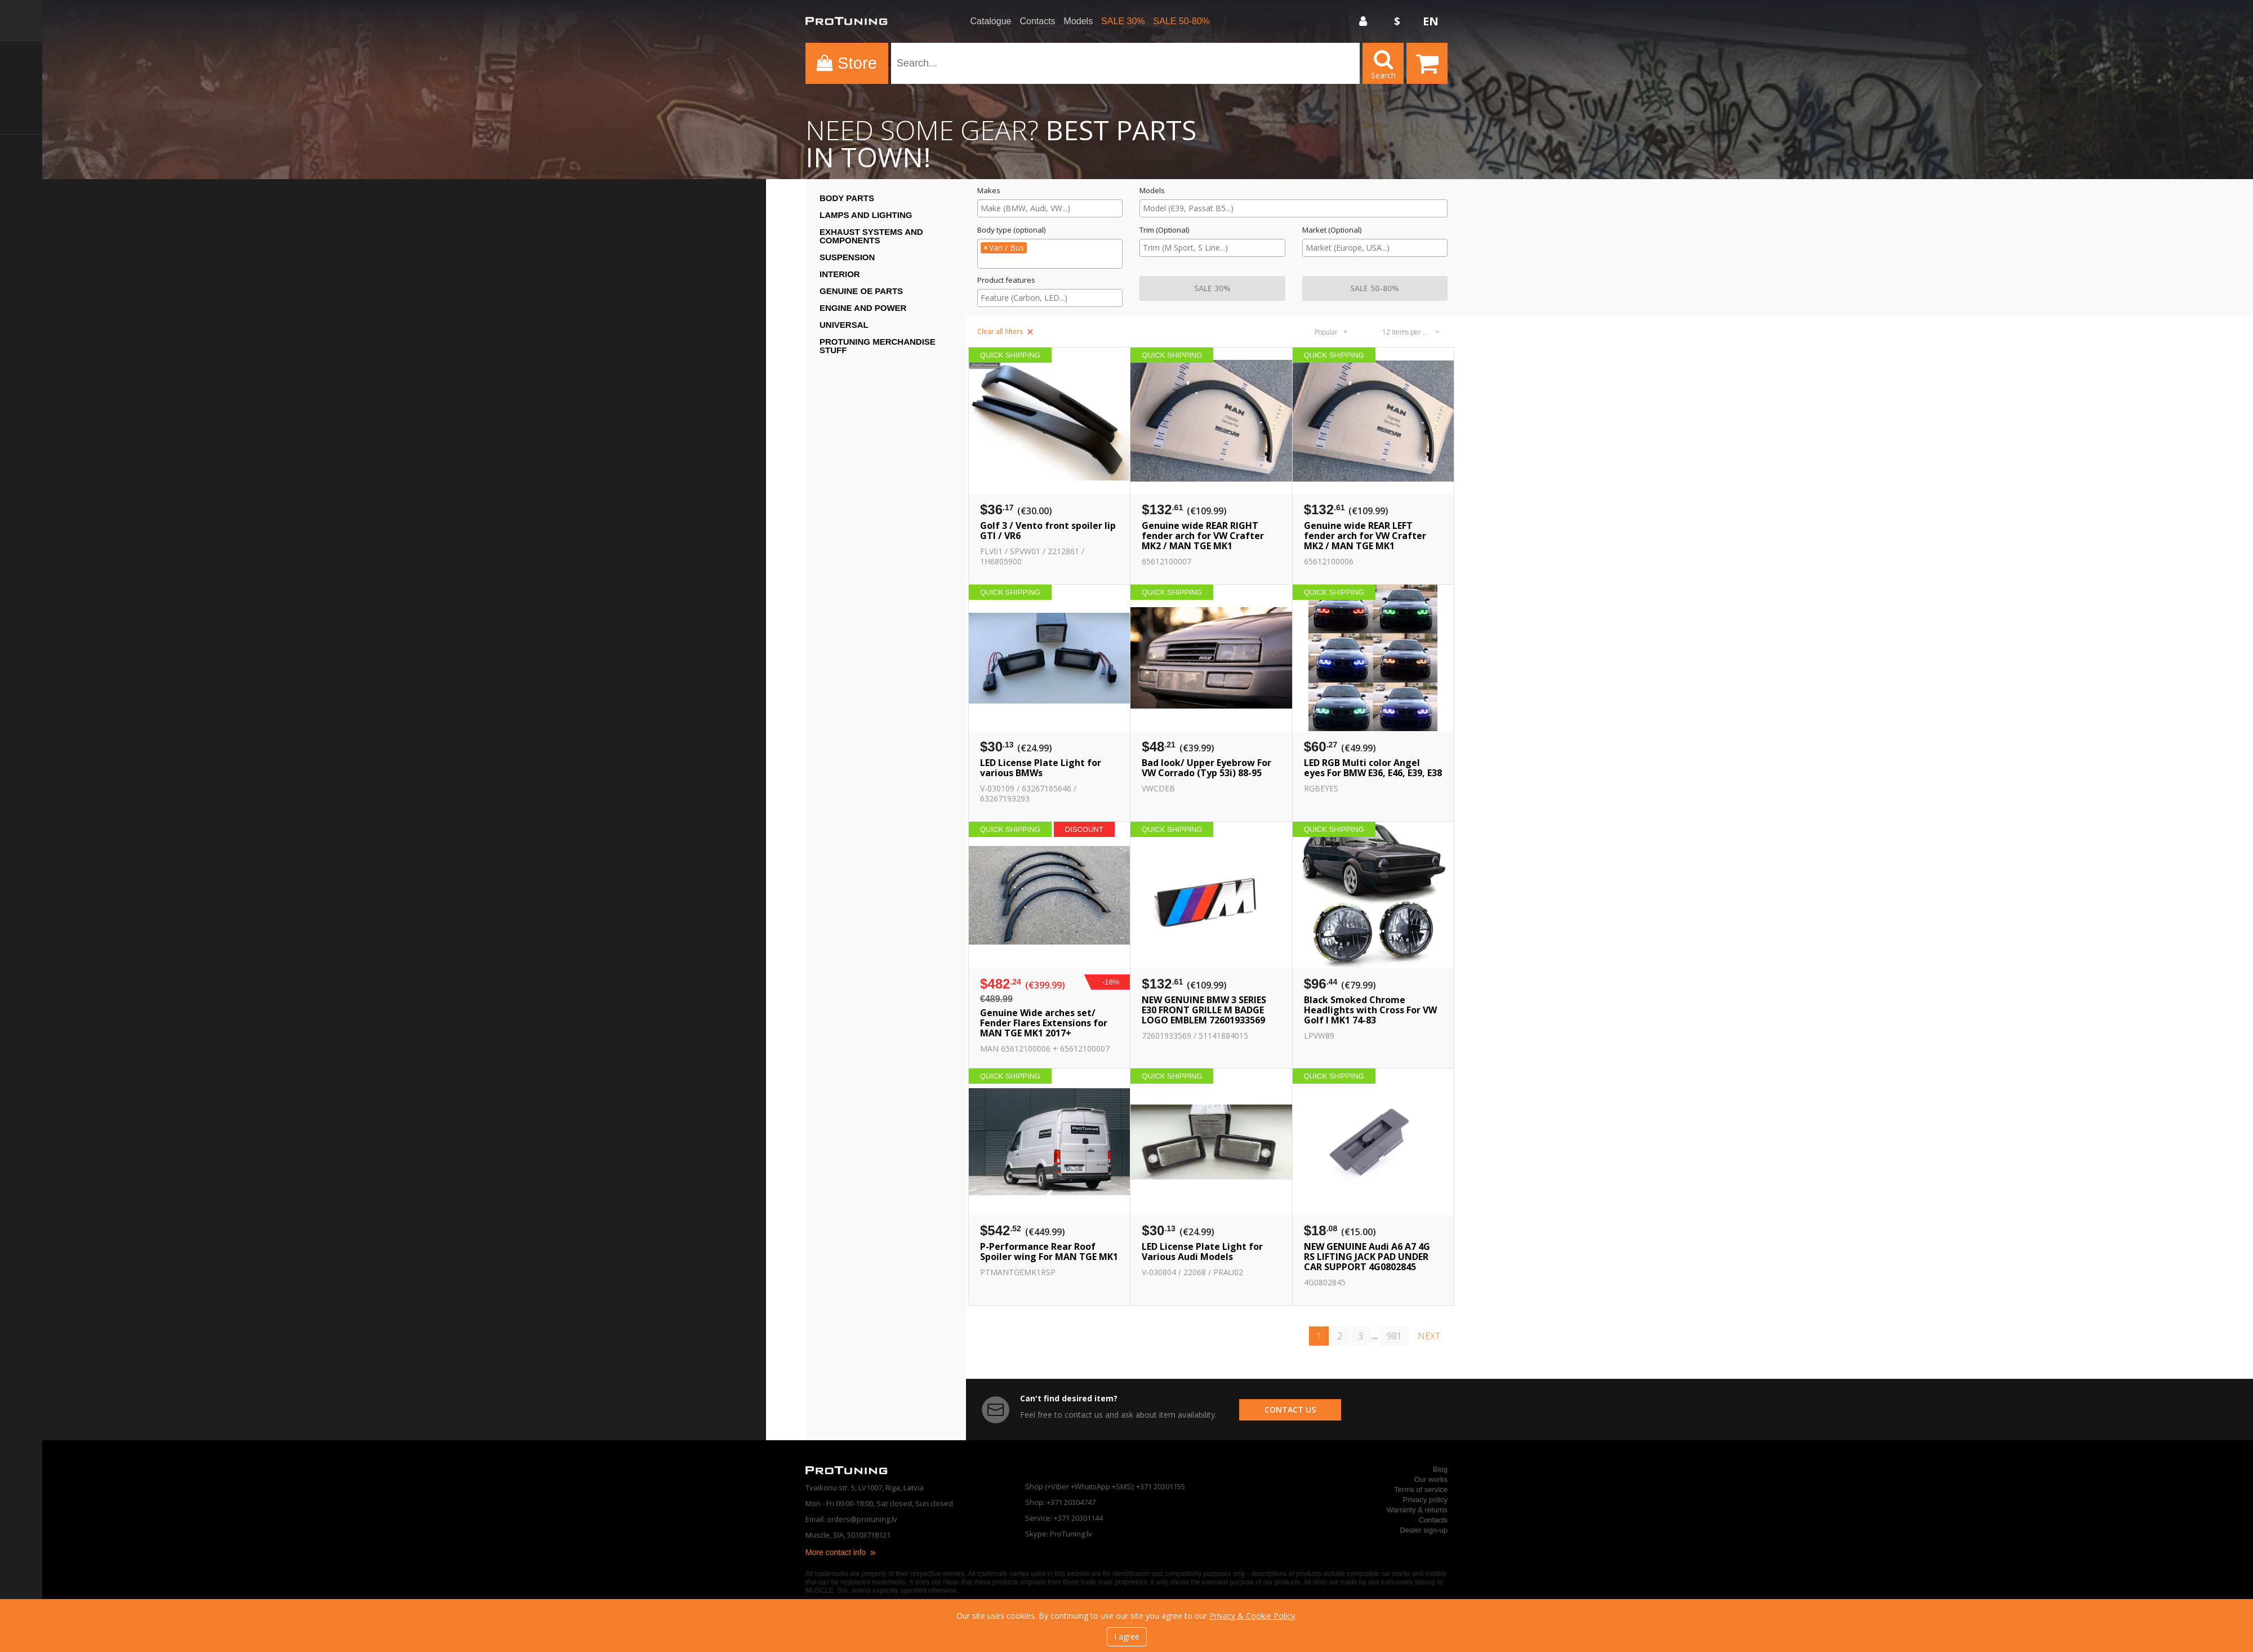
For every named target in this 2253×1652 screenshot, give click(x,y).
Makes (988, 190)
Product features (1006, 280)
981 (1394, 1336)
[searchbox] (1050, 208)
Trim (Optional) (1164, 230)
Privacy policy (1425, 1499)
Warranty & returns (1417, 1510)
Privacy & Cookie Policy (1252, 1615)
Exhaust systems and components (871, 236)
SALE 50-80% (1182, 21)
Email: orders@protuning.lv (851, 1519)
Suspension (847, 257)
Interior (840, 274)
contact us (1290, 1409)
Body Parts (847, 198)
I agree (1126, 1636)
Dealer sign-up (1424, 1530)
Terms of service (1421, 1489)
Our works (1431, 1479)
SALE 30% (1123, 21)
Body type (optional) (1011, 230)
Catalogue (991, 21)
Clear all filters (1005, 331)
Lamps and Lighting (866, 215)
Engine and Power (863, 308)
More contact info (841, 1552)
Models (1078, 21)
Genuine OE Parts (861, 291)
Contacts (1037, 21)
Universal (844, 324)
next (1429, 1336)
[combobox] (1050, 208)
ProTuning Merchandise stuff (878, 346)
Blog (1440, 1469)
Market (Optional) (1331, 230)
